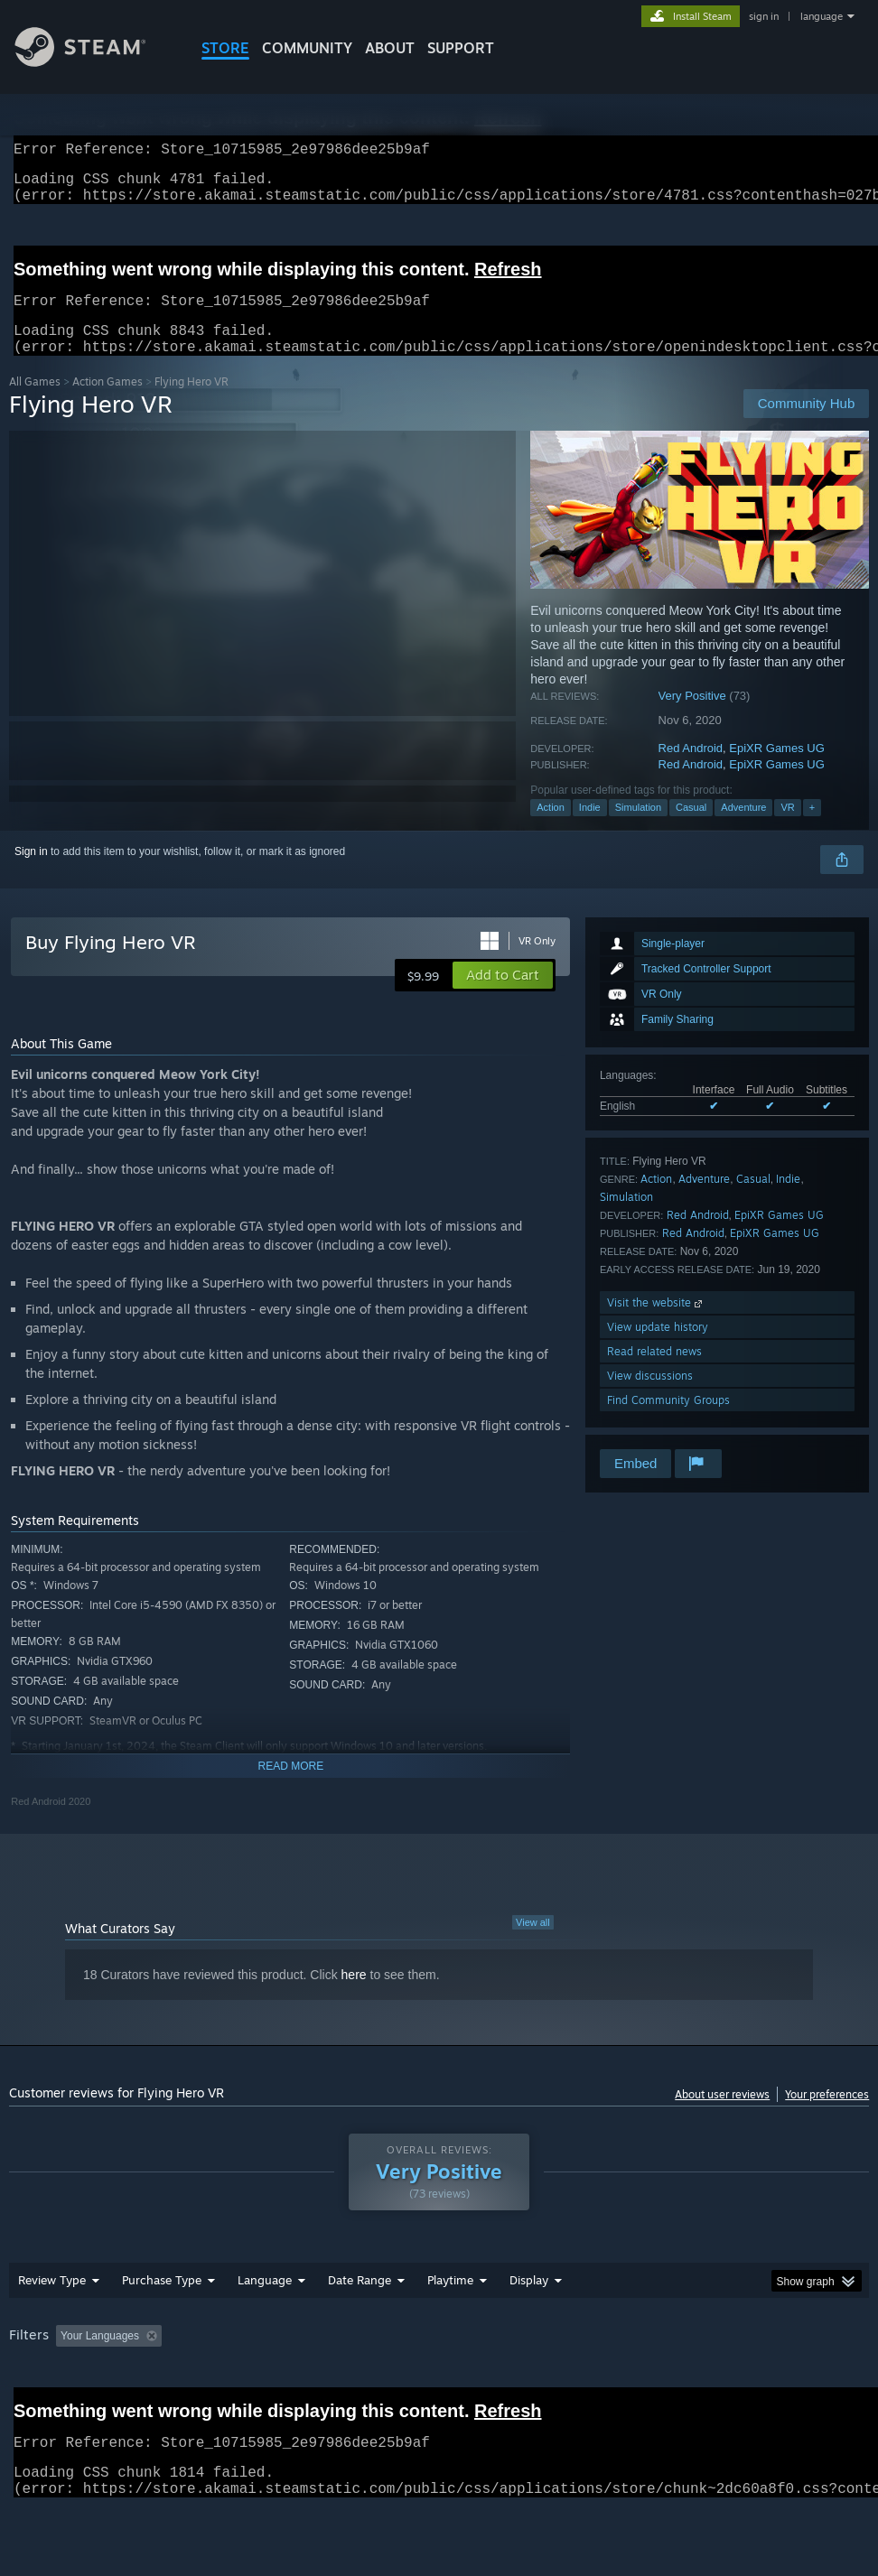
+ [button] (812, 828)
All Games (35, 403)
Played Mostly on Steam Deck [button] (551, 2357)
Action (551, 828)
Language (265, 2301)
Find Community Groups (668, 1421)
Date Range (359, 2301)
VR (787, 828)
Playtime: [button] (422, 2357)
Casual (691, 828)
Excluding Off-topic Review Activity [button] (282, 2357)
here (354, 1996)
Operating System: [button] (703, 2357)
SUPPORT (460, 48)
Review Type (52, 2301)
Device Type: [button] (105, 2382)
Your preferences (827, 2116)
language (821, 16)
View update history (657, 1348)
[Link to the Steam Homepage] (93, 62)
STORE (225, 48)
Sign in (31, 873)
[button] (503, 996)
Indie (590, 828)
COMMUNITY (307, 48)
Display (528, 2301)
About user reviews (722, 2116)
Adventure (743, 828)
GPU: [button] (27, 2382)
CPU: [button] (795, 2357)
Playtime (450, 2301)
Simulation (638, 828)
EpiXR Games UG (776, 770)
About (390, 48)
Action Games (107, 403)
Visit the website (656, 1324)
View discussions (650, 1397)
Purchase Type (161, 2301)
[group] (439, 2370)
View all (533, 1944)
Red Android (691, 770)
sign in (764, 16)
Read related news (654, 1373)
